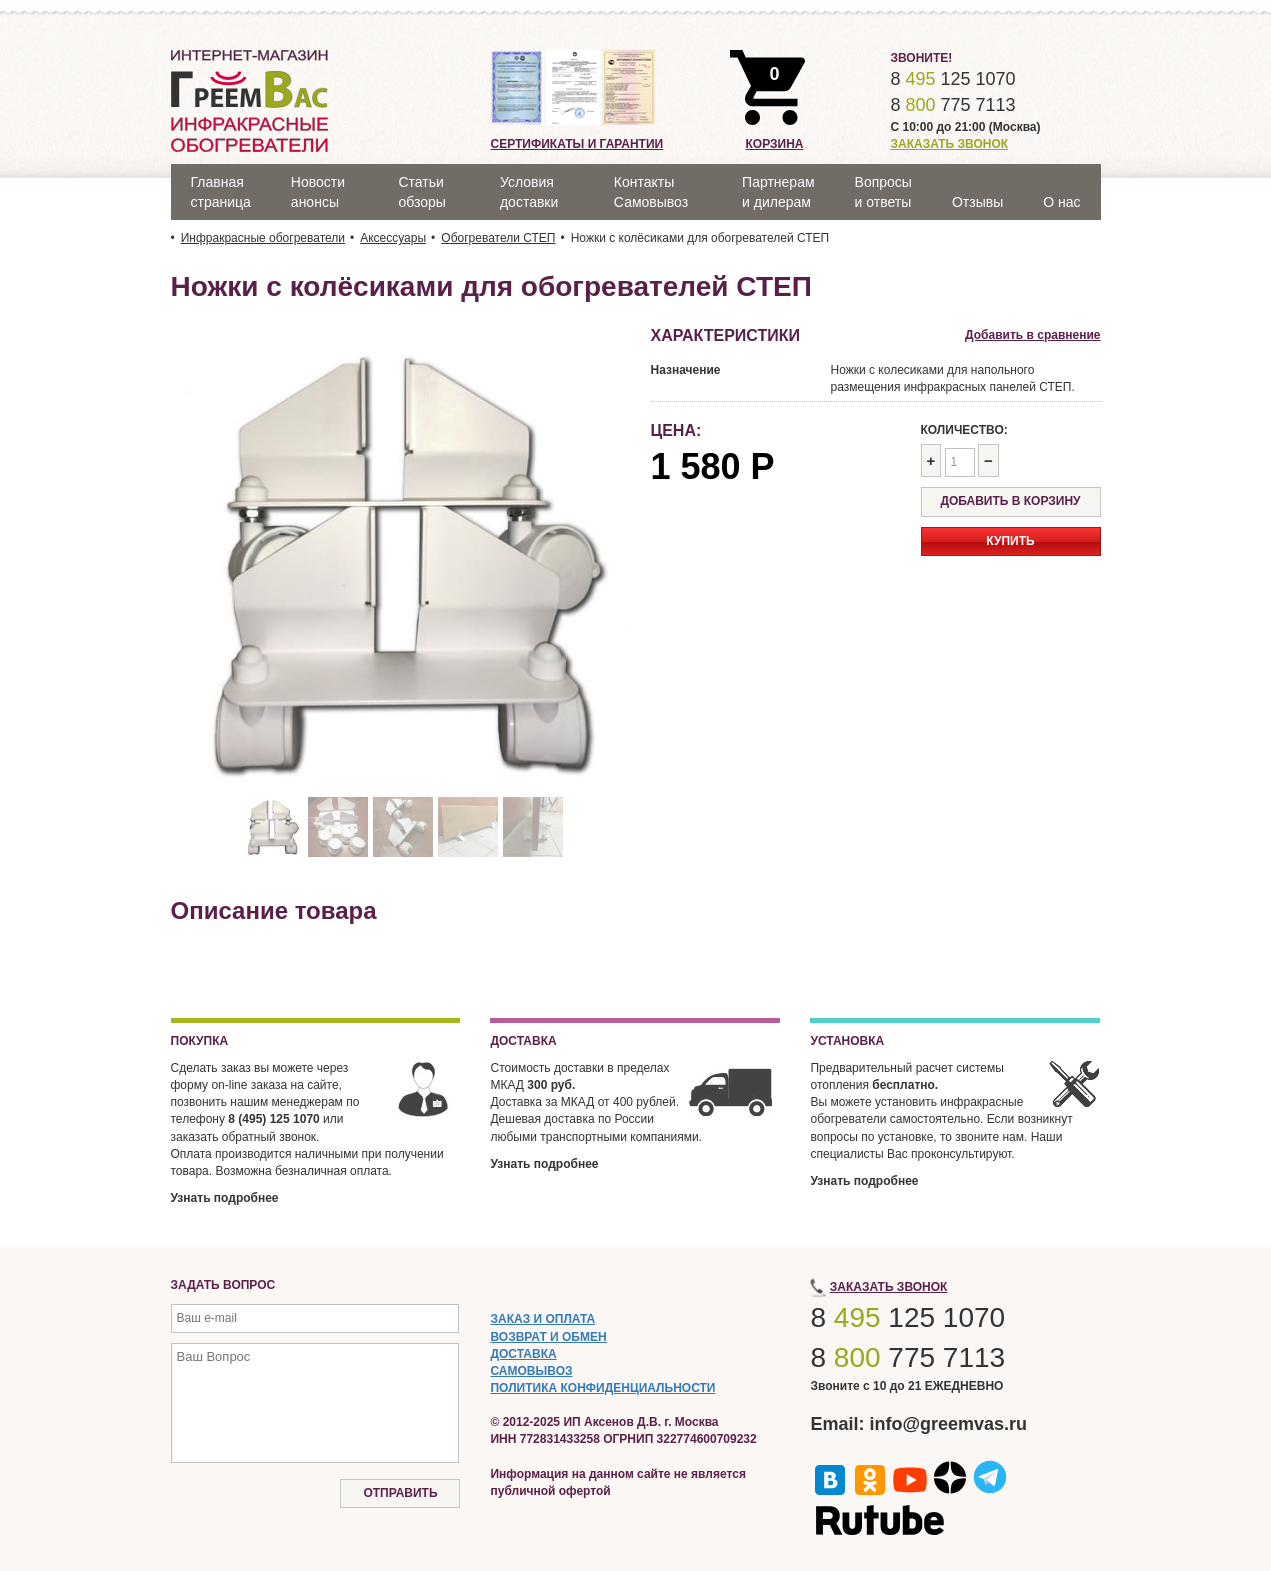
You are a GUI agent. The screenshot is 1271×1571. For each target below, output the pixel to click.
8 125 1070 (952, 79)
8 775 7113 (952, 105)
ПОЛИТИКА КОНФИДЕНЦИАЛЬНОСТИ (602, 1388)
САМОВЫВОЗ (531, 1371)
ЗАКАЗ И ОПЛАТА (542, 1319)
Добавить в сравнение (1032, 335)
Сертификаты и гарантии (576, 144)
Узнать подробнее (225, 1198)
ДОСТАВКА (523, 1354)
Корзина (774, 144)
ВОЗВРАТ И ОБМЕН (548, 1337)
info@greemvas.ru (949, 1424)
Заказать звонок (949, 144)
